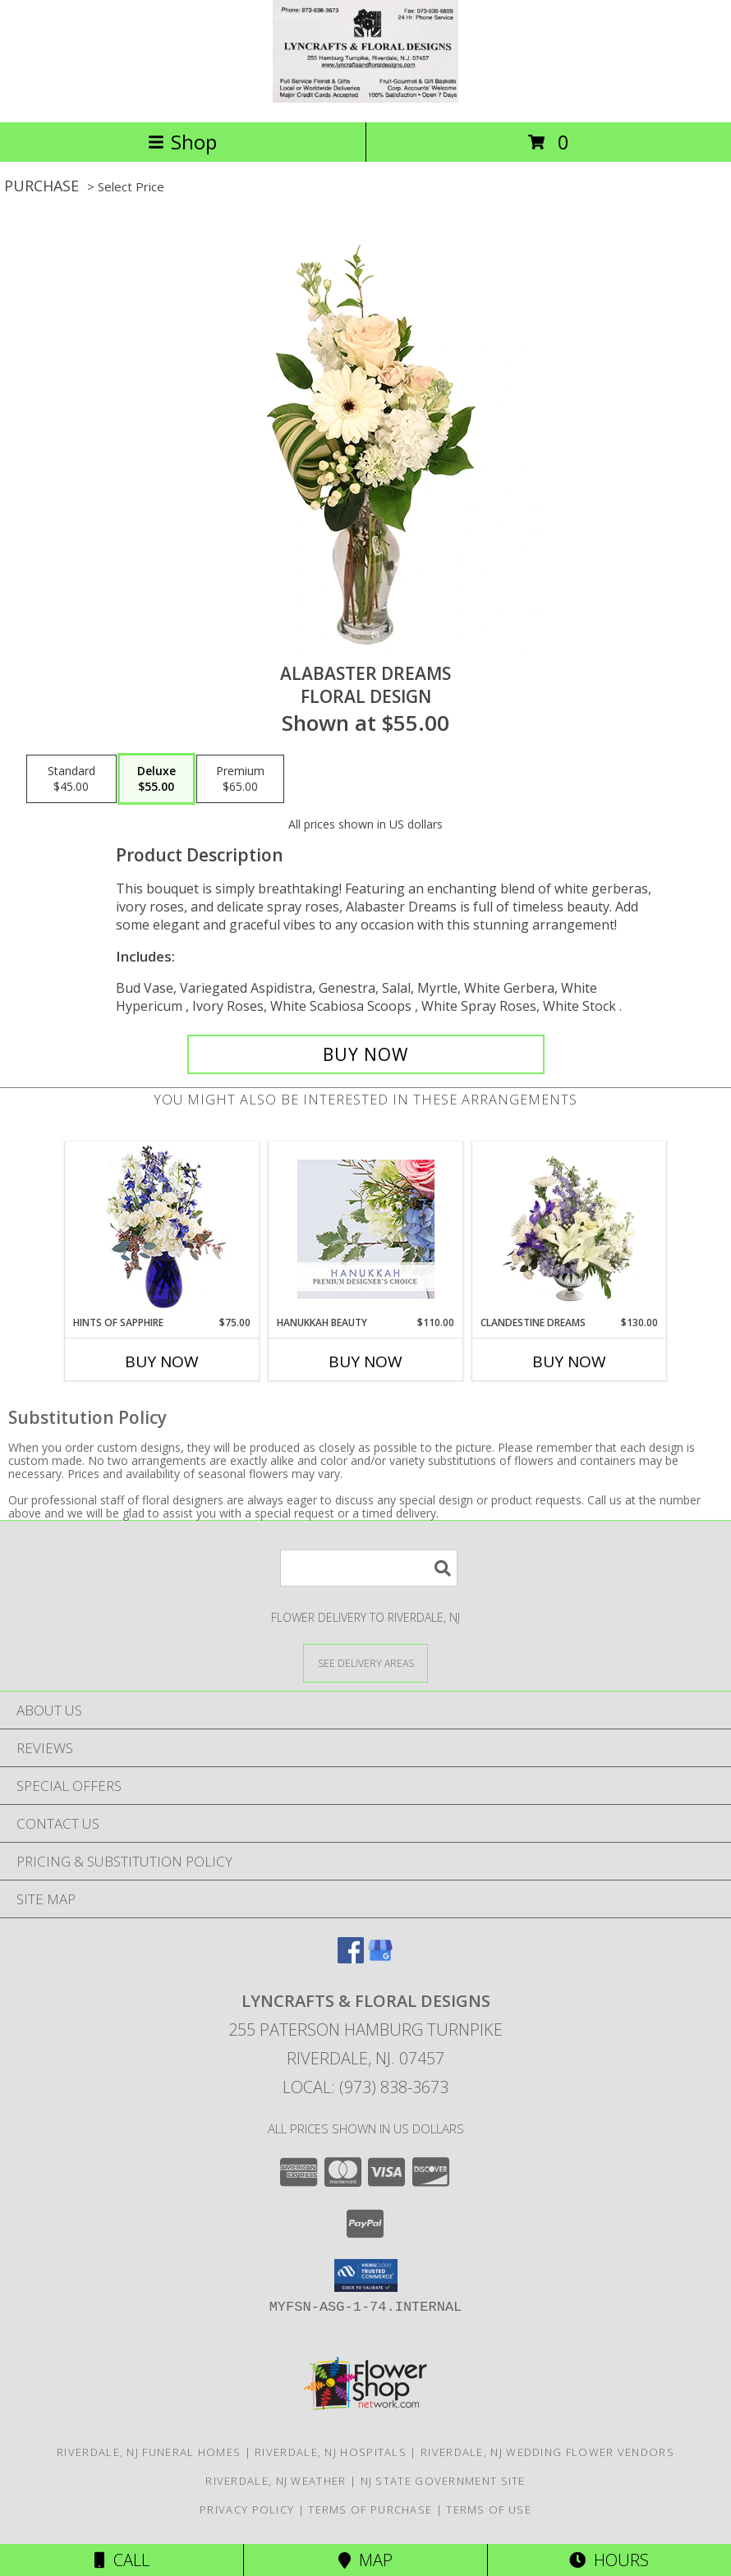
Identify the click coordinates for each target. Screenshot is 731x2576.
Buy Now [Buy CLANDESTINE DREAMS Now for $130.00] (569, 1361)
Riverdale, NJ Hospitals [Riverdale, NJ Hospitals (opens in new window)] (331, 2452)
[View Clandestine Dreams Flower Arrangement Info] (569, 1228)
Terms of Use (488, 2509)
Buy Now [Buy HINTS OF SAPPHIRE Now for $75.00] (162, 1361)
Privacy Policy (247, 2509)
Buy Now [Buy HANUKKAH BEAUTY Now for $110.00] (365, 1361)
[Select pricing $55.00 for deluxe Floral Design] (156, 779)
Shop (182, 141)
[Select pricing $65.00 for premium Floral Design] (240, 779)
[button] (366, 2275)
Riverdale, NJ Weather (275, 2480)
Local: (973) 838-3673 (365, 2087)
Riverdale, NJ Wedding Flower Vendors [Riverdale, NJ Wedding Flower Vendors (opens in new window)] (547, 2452)
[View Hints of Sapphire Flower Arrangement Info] (162, 1229)
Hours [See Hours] (609, 2560)
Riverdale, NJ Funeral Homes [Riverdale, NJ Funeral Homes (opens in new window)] (149, 2452)
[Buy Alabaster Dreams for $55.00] (366, 1054)
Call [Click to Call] (121, 2560)
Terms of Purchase (370, 2509)
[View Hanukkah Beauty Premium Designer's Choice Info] (365, 1229)
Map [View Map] (365, 2560)
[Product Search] (368, 1568)
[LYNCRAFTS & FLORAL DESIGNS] (365, 98)
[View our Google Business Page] (380, 1958)
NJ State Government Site (443, 2480)
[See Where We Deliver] (365, 1662)
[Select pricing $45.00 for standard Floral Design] (71, 779)
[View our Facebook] (351, 1958)
